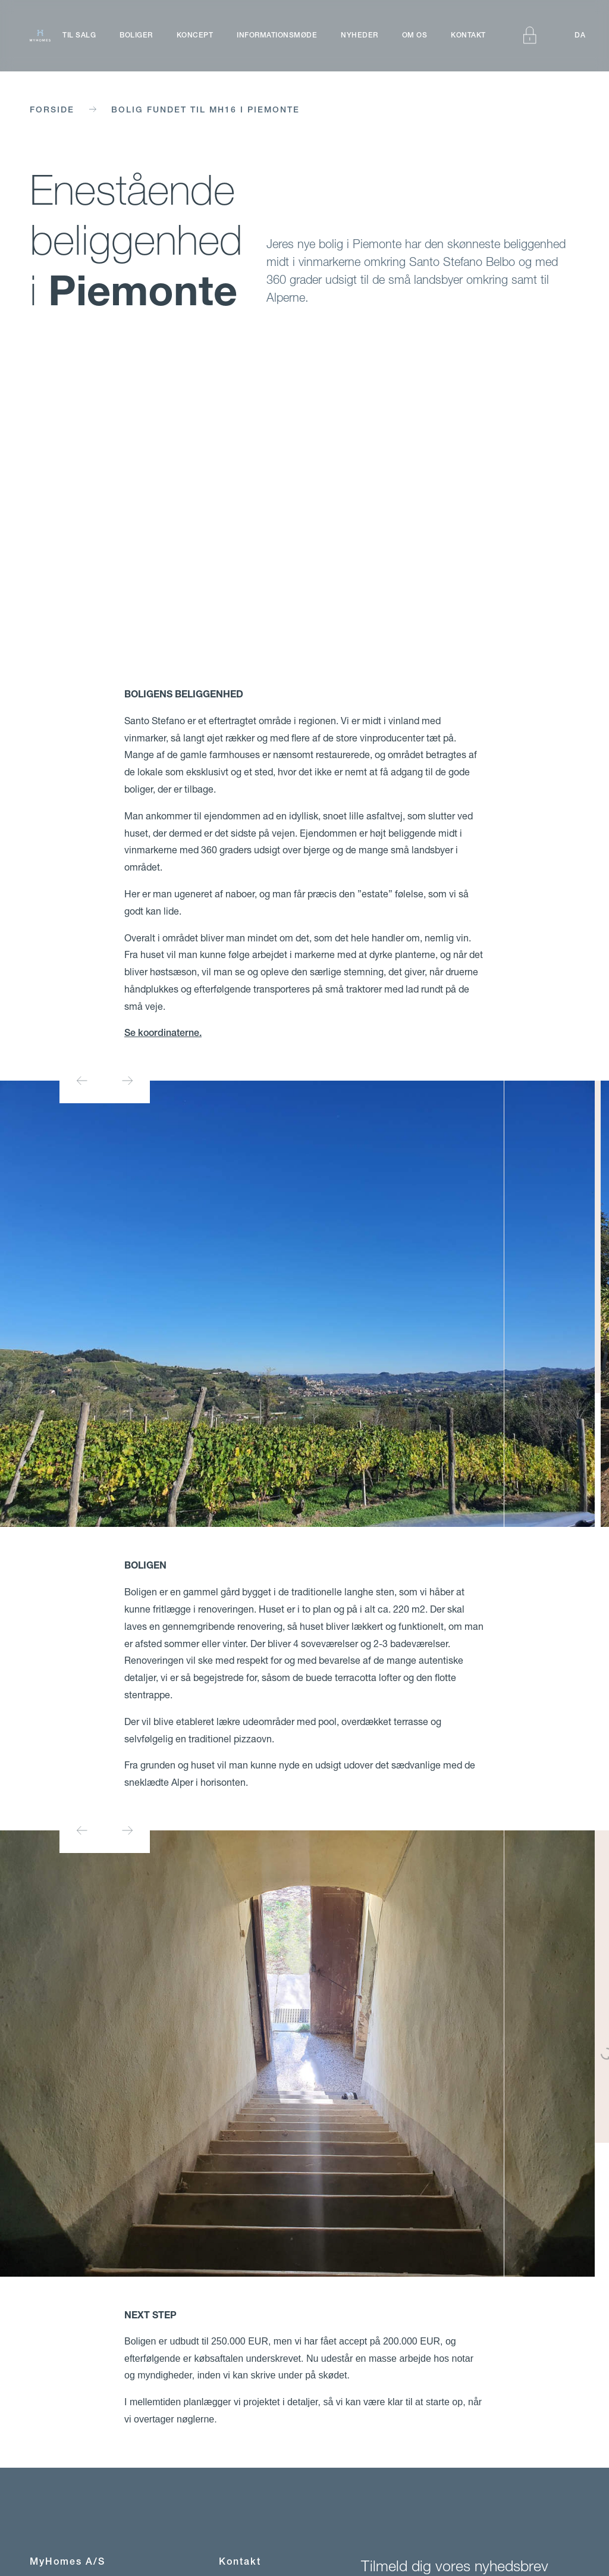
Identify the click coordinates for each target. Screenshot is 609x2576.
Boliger (136, 35)
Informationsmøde (277, 35)
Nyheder (359, 35)
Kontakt (468, 35)
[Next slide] (127, 1080)
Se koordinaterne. (163, 1032)
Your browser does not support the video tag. (304, 503)
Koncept (195, 35)
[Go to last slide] (82, 1080)
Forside (52, 109)
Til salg (79, 35)
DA (580, 35)
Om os (415, 35)
